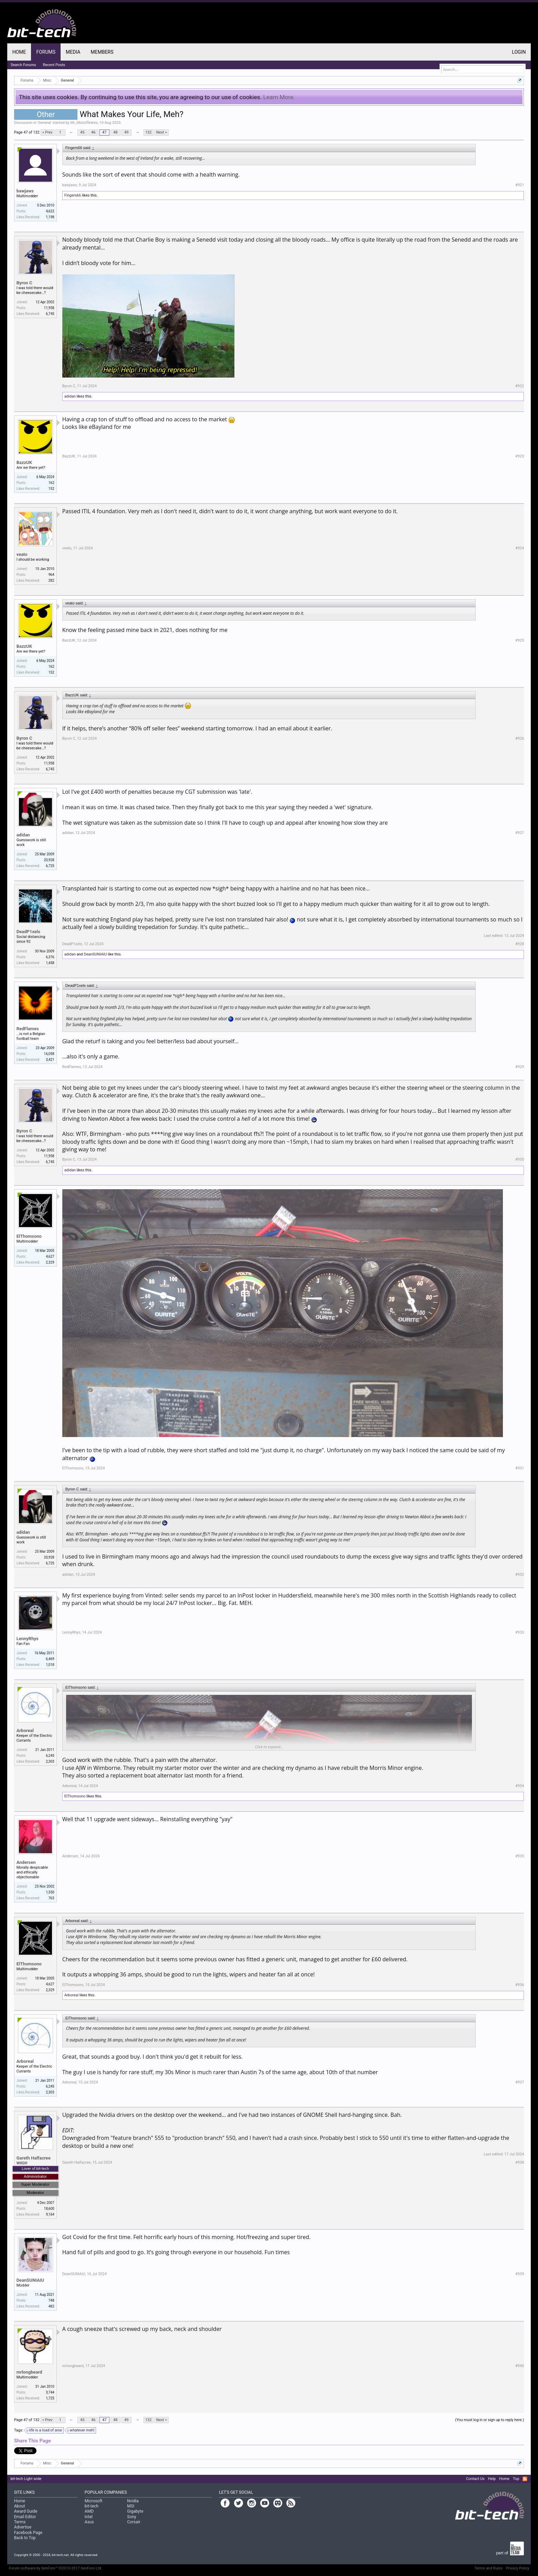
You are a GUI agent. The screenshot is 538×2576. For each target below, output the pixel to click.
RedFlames (28, 1028)
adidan (70, 396)
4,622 (50, 211)
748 (51, 2300)
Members (102, 52)
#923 (519, 456)
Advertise (22, 2527)
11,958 (49, 308)
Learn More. (279, 97)
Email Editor (25, 2516)
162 (51, 483)
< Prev (47, 132)
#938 (519, 2162)
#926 (519, 738)
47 (104, 132)
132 (148, 132)
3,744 (50, 2392)
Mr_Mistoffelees (83, 122)
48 (115, 132)
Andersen (26, 1862)
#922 (519, 386)
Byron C (24, 282)
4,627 (50, 1256)
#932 (519, 1574)
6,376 (50, 957)
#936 (519, 1985)
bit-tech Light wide (26, 2479)
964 (51, 575)
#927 (519, 833)
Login (519, 52)
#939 (519, 2274)
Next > (161, 132)
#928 (519, 944)
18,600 (49, 2208)
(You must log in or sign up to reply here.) (489, 2420)
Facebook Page (28, 2532)
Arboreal (25, 1730)
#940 (519, 2366)
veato (22, 554)
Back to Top (25, 2537)
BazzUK (24, 462)
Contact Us (475, 2479)
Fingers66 (72, 195)
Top (516, 2479)
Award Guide (26, 2511)
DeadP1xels (28, 931)
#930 (519, 1159)
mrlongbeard (29, 2372)
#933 (519, 1632)
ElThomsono (29, 1236)
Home (19, 52)
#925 (519, 640)
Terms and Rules (488, 2568)
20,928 (49, 860)
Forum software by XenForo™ (55, 2568)
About (19, 2506)
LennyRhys (28, 1638)
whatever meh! (81, 2430)
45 (82, 132)
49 (126, 132)
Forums (45, 52)
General (44, 122)
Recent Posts (54, 65)
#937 (519, 2082)
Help (492, 2479)
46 (93, 132)
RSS (525, 2479)
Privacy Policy (517, 2568)
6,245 (50, 1755)
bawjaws (25, 190)
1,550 (50, 1892)
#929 (519, 1067)
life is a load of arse (44, 2430)
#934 (519, 1786)
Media (73, 52)
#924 (519, 548)
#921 (519, 185)
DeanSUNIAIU (95, 954)
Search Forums (23, 65)
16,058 (49, 1054)
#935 (519, 1856)
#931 (519, 1468)
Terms (20, 2522)
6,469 (50, 1659)
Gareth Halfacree (34, 2158)
